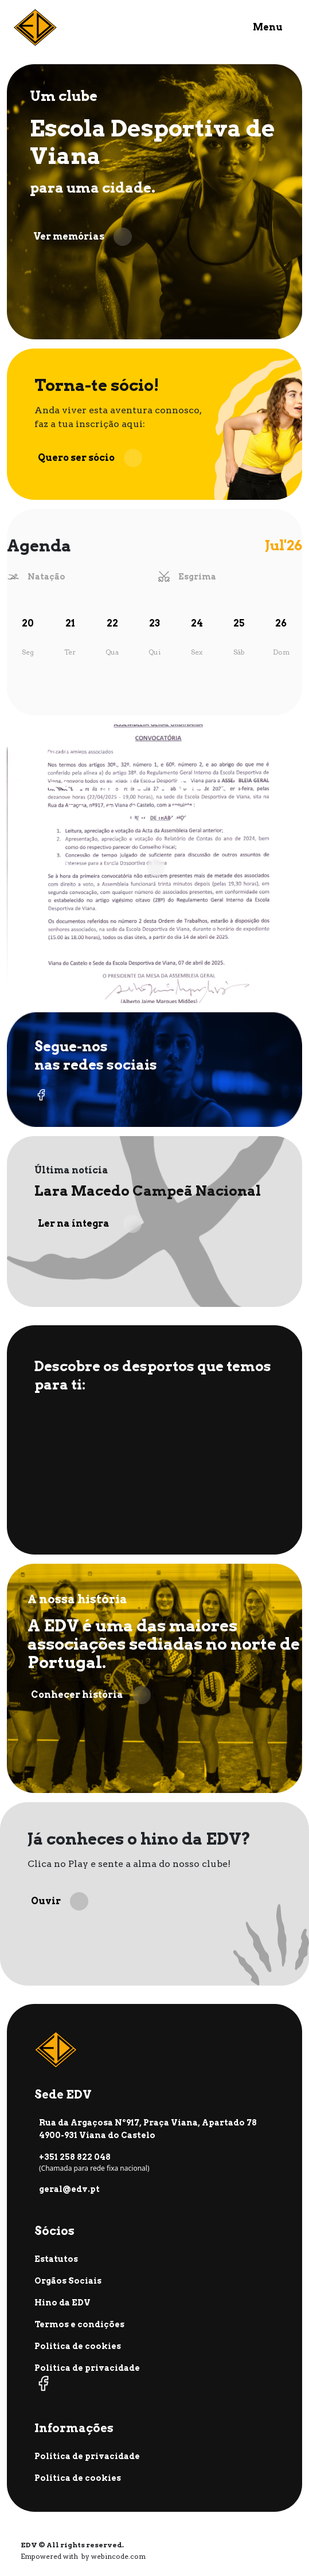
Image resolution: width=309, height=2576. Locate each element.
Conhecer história (91, 1695)
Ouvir (59, 1901)
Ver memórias (82, 237)
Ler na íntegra (90, 1224)
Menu (268, 27)
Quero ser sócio (90, 458)
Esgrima (197, 576)
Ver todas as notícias (99, 867)
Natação (46, 576)
